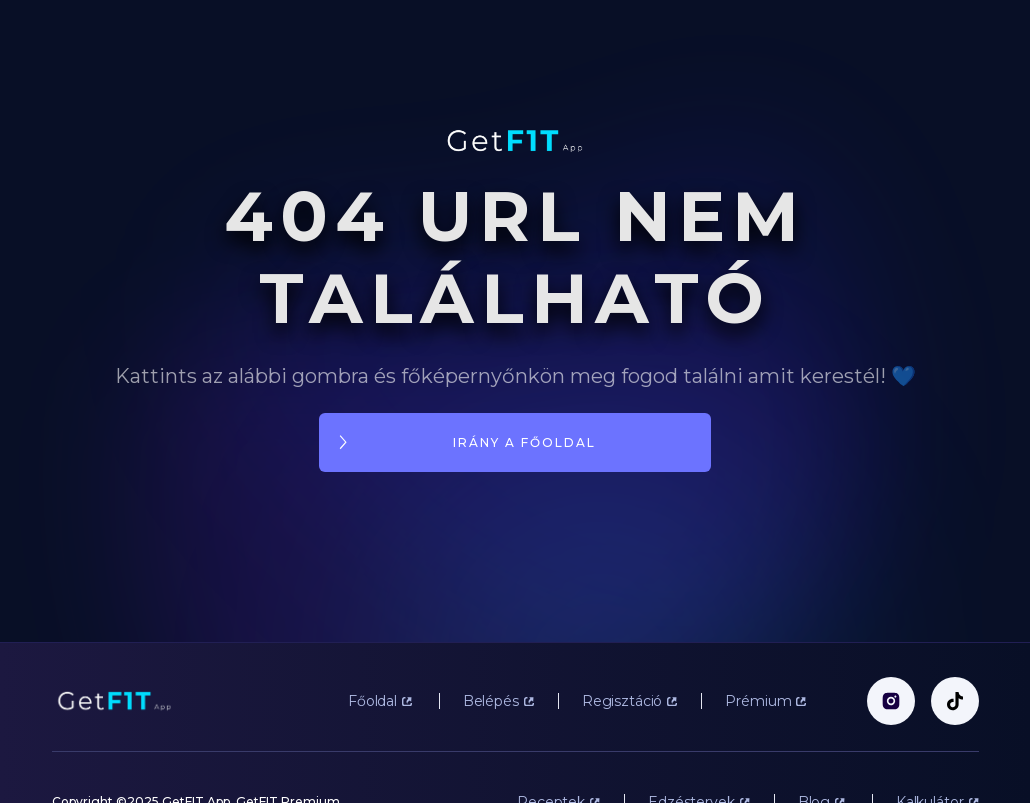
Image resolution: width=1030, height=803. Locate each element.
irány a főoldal (524, 442)
